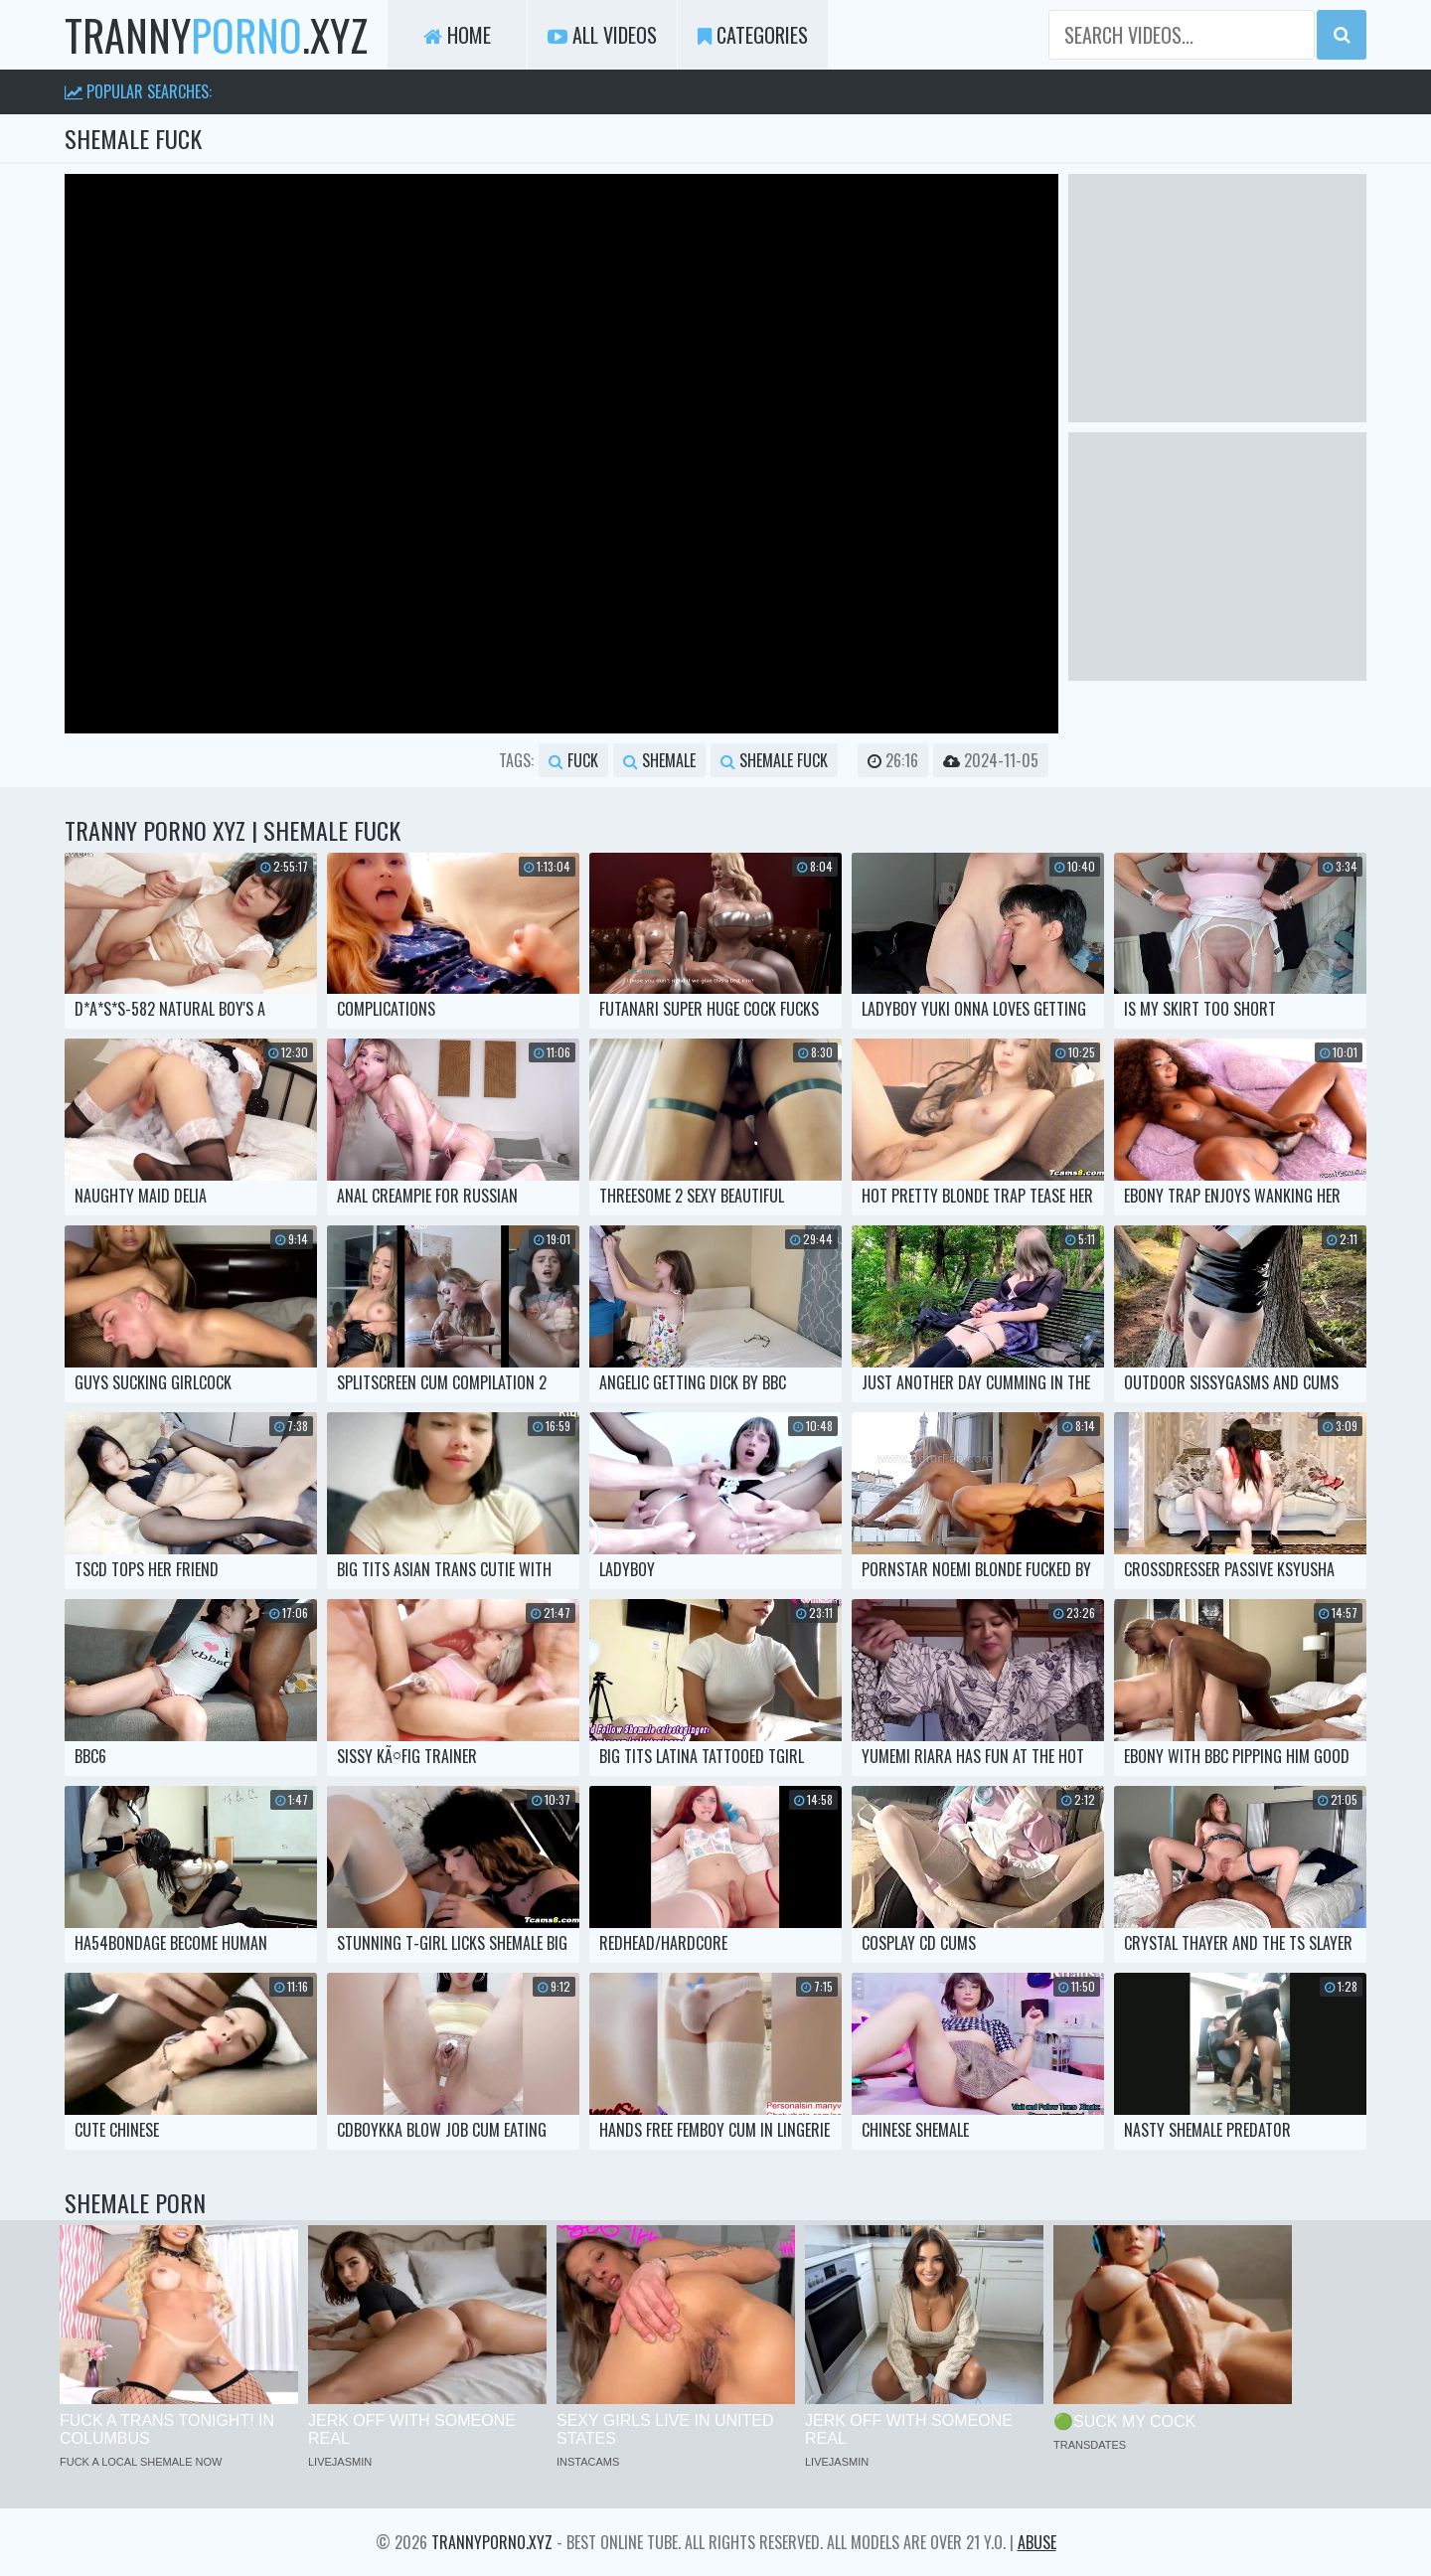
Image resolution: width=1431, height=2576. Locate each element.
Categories (753, 35)
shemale (659, 760)
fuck (573, 760)
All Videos (602, 35)
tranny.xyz (216, 35)
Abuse (1037, 2542)
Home (457, 35)
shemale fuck (774, 760)
